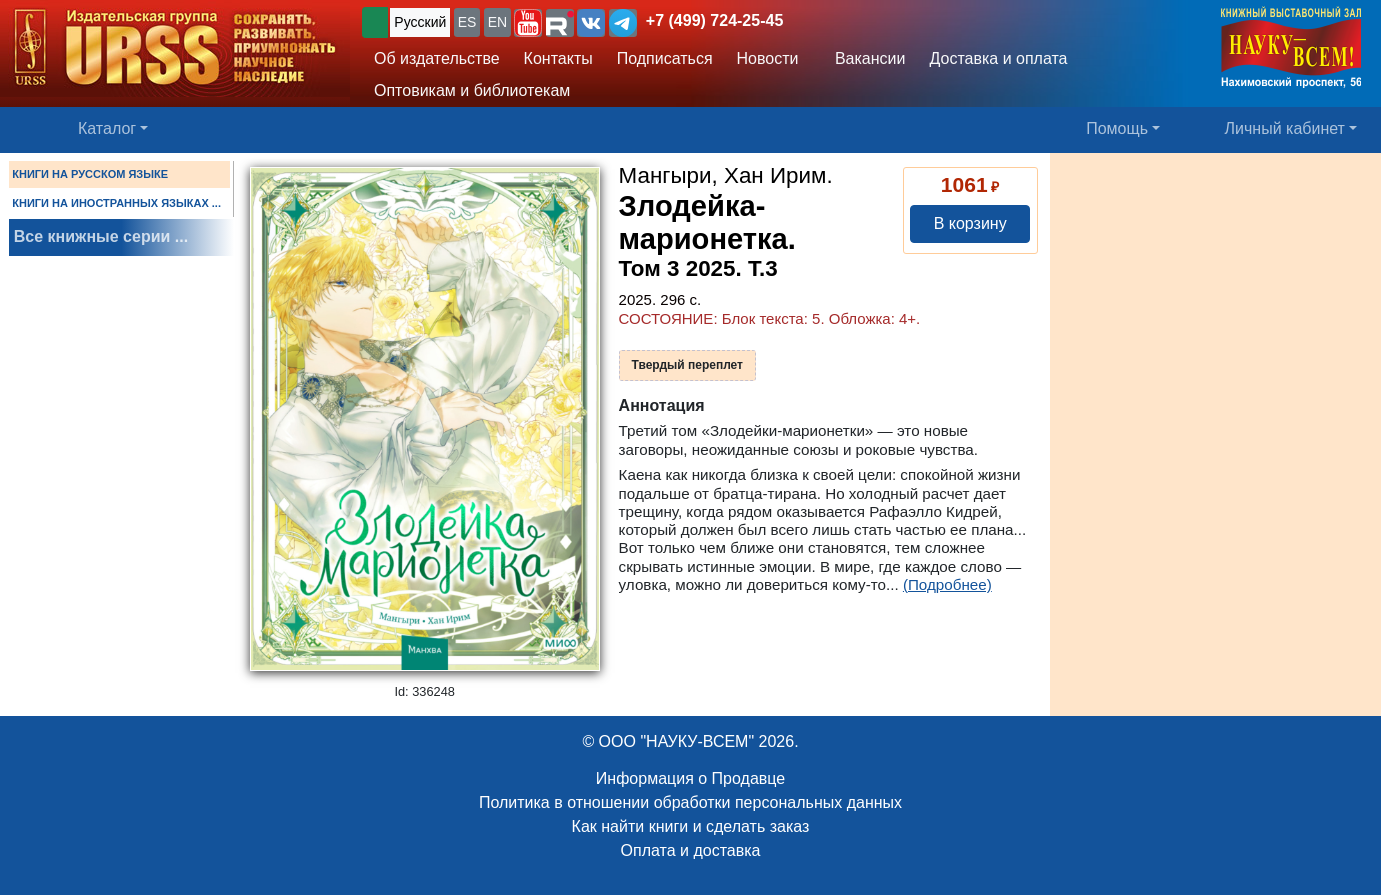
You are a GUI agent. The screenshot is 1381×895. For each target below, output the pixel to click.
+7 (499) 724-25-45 (714, 20)
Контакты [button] (558, 58)
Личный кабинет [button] (1285, 128)
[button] (528, 23)
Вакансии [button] (864, 58)
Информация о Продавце (690, 778)
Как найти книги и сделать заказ (691, 826)
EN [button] (497, 22)
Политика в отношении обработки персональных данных (690, 802)
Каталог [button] (107, 128)
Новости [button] (768, 58)
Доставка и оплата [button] (998, 58)
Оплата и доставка (691, 850)
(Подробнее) (947, 584)
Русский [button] (420, 22)
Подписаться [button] (665, 58)
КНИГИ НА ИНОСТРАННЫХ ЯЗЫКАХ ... (116, 203)
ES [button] (467, 22)
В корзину (970, 223)
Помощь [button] (1117, 128)
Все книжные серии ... (101, 236)
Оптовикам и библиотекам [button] (472, 90)
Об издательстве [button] (437, 58)
